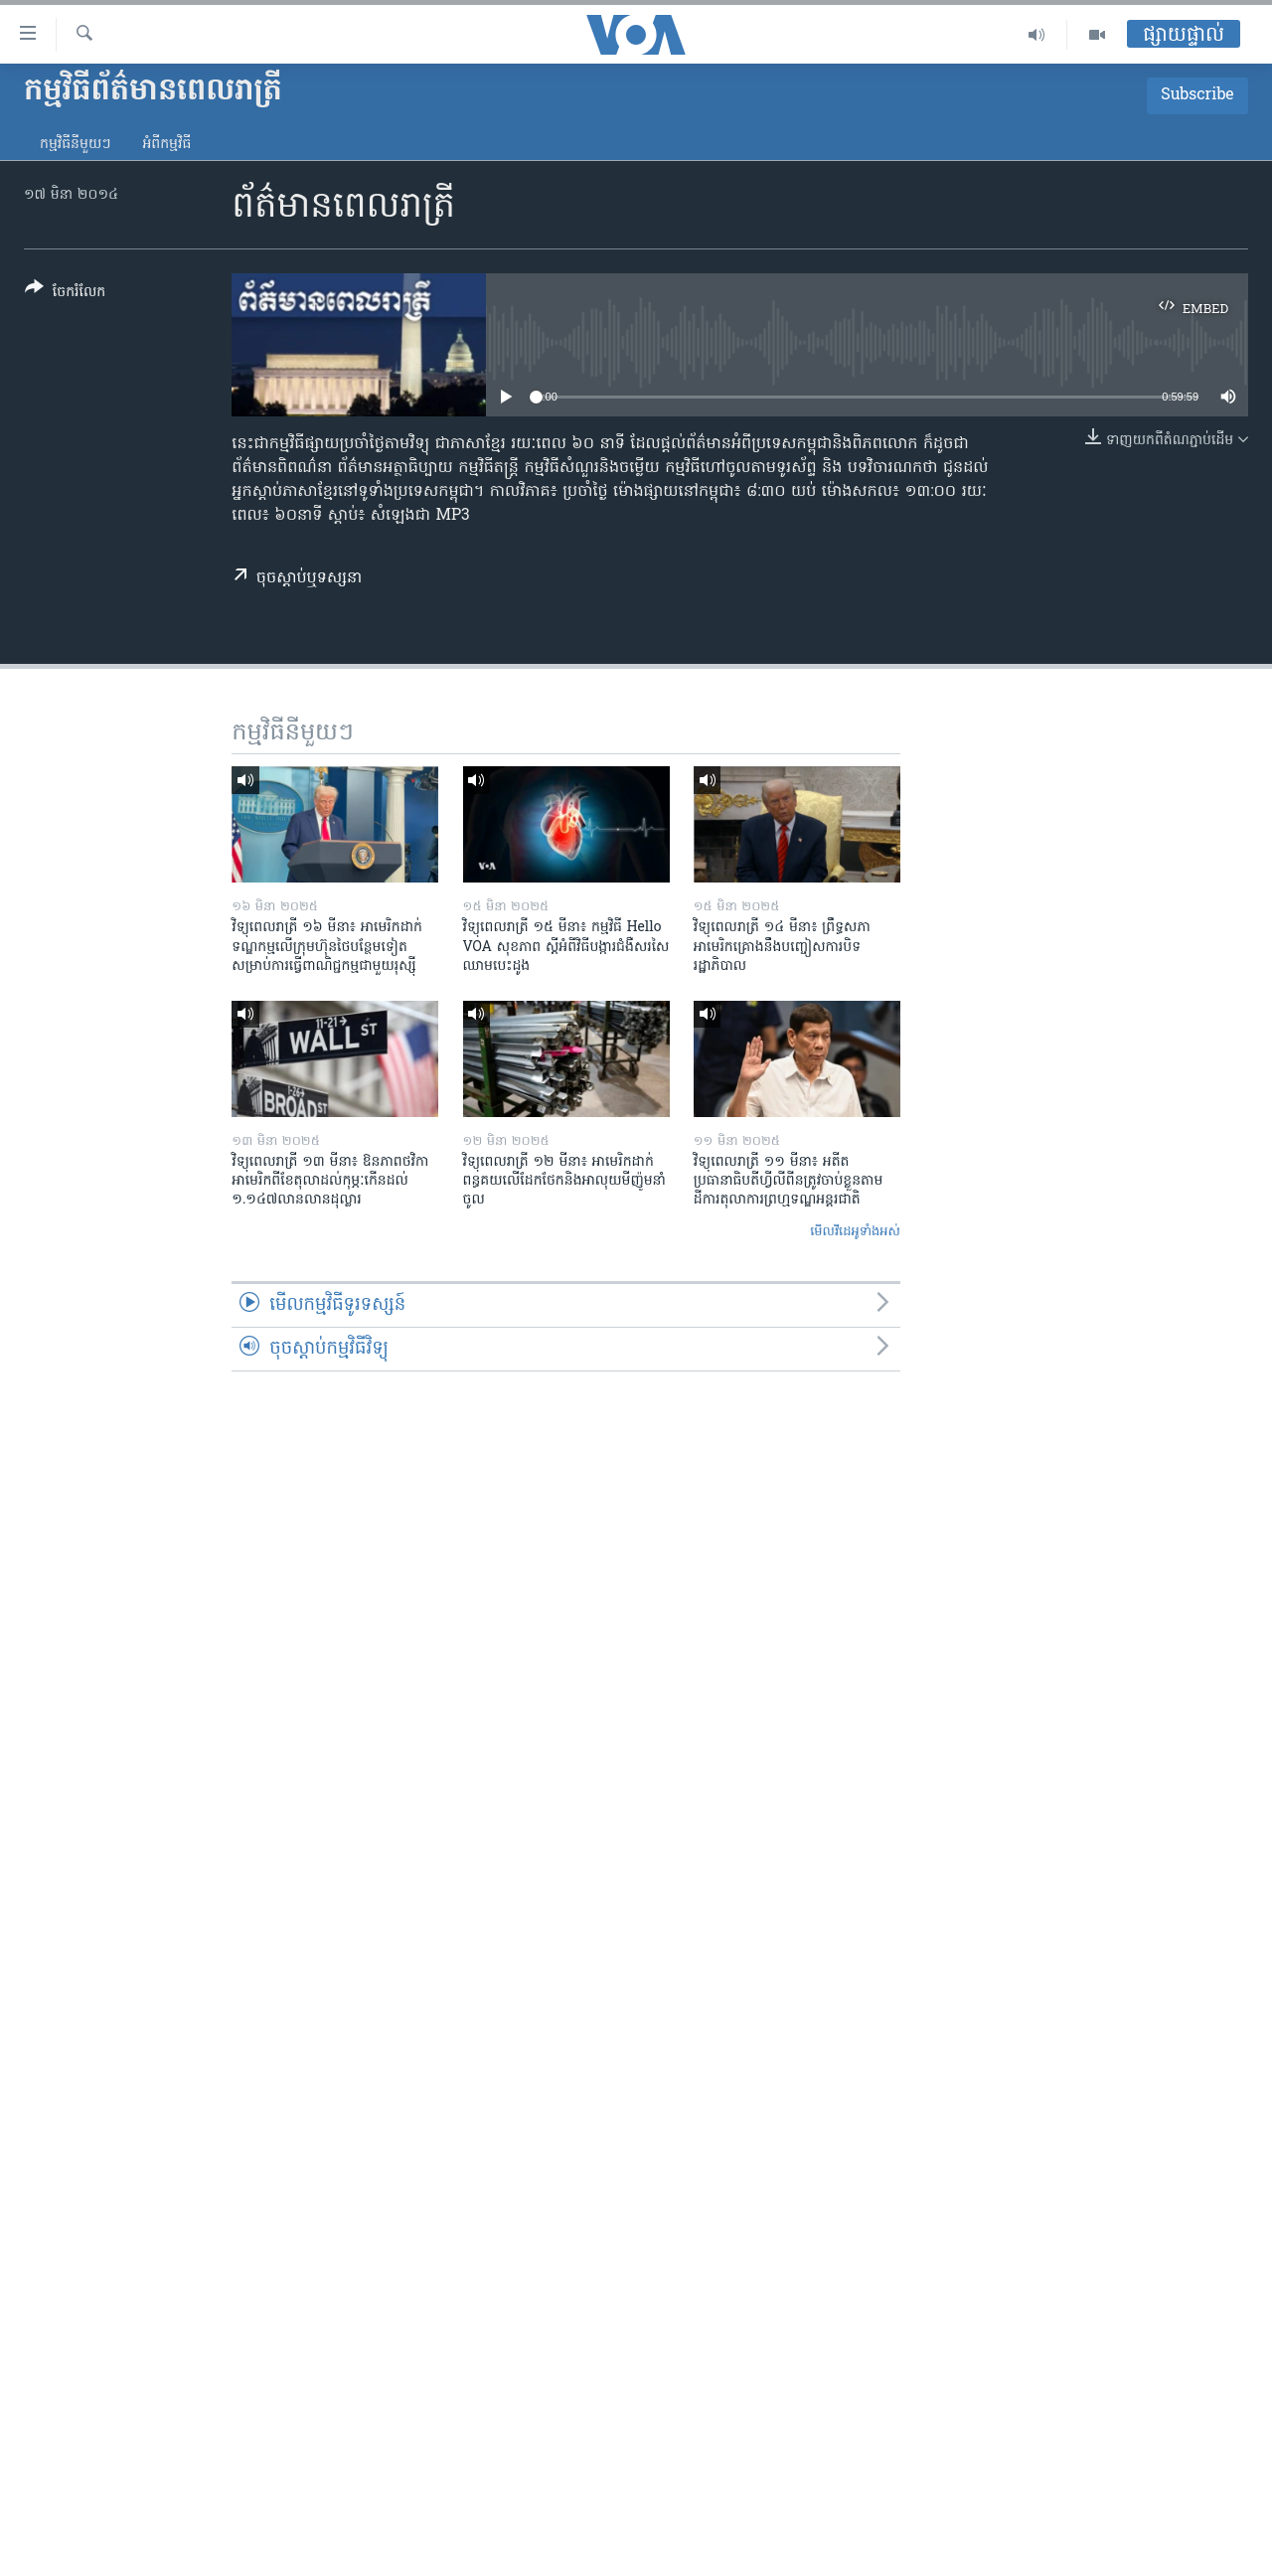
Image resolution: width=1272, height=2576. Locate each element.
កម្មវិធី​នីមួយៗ (75, 144)
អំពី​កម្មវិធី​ (166, 144)
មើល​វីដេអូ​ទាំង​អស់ (855, 1231)
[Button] (65, 293)
